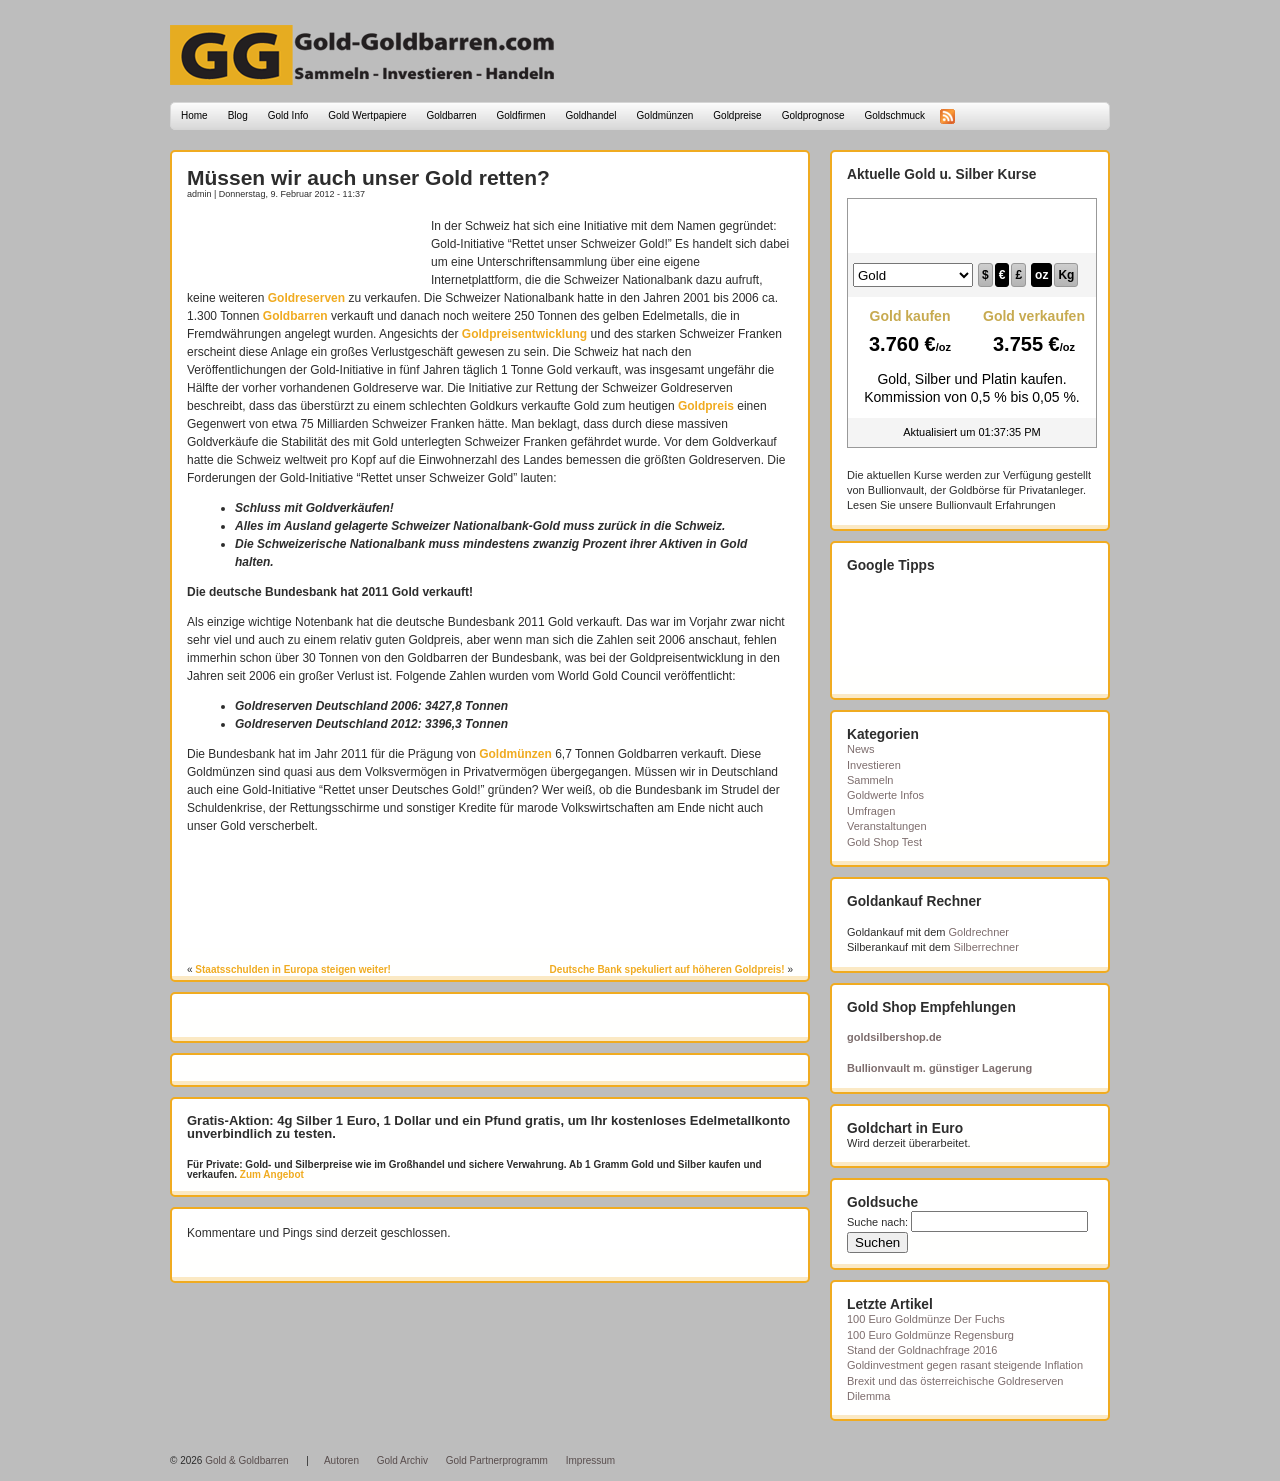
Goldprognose (813, 115)
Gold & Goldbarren (246, 1460)
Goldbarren (452, 115)
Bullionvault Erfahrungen (996, 505)
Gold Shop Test (884, 842)
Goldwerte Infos (885, 795)
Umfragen (871, 811)
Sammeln (870, 780)
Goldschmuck (894, 115)
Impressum (590, 1460)
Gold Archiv (402, 1460)
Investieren (874, 765)
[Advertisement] (304, 247)
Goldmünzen (665, 115)
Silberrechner (985, 947)
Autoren (341, 1460)
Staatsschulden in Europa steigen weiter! (293, 969)
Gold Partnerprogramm (497, 1460)
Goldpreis (706, 406)
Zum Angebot (270, 1174)
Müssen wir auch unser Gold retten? (368, 177)
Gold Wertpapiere (367, 115)
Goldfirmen (521, 115)
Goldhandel (590, 115)
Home (194, 115)
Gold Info (288, 115)
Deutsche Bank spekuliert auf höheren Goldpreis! (667, 969)
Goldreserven (306, 298)
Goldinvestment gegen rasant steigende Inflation (965, 1365)
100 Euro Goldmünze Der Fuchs (926, 1319)
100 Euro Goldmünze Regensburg (930, 1335)
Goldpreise (737, 115)
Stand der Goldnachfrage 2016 (922, 1350)
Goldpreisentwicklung (524, 334)
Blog (238, 115)
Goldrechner (979, 932)
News (861, 749)
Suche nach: (877, 1222)
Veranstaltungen (887, 826)
